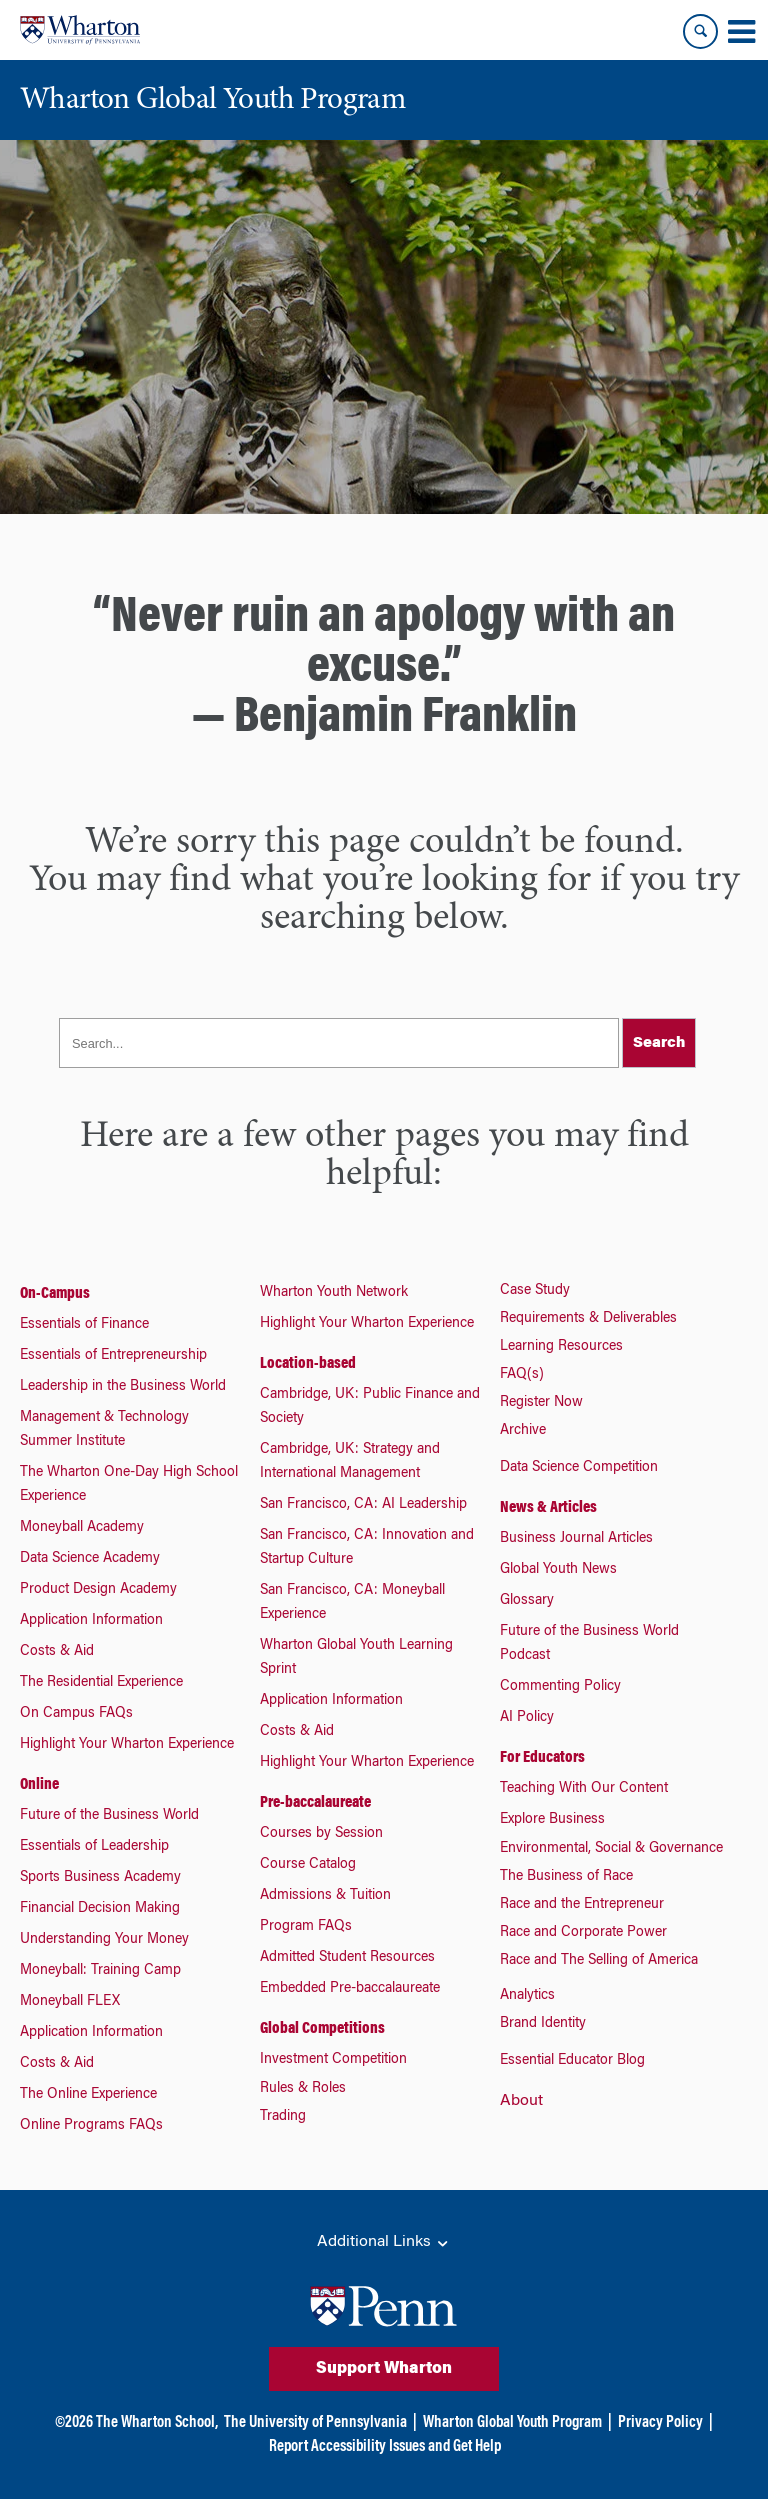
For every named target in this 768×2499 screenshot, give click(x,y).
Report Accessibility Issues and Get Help (385, 2447)
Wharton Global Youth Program (512, 2423)
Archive (523, 1431)
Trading (283, 2117)
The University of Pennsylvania (315, 2423)
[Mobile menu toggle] (741, 32)
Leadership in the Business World (123, 1387)
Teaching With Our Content (584, 1789)
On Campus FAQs (76, 1714)
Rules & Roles (303, 2089)
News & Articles (548, 1508)
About (521, 2101)
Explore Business (552, 1820)
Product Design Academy (98, 1590)
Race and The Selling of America (599, 1961)
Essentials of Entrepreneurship (113, 1356)
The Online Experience (88, 2095)
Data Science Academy (90, 1559)
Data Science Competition (579, 1468)
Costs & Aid (57, 1652)
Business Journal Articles (576, 1539)
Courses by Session (321, 1834)
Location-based (308, 1364)
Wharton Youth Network (334, 1293)
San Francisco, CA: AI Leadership (363, 1505)
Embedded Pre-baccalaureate (350, 1989)
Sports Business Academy (100, 1878)
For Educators (542, 1758)
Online (39, 1785)
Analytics (527, 1996)
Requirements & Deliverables (588, 1319)
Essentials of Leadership (94, 1847)
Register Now (541, 1403)
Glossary (527, 1601)
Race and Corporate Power (583, 1933)
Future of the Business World (109, 1816)
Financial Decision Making (100, 1909)
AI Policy (527, 1718)
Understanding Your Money (104, 1940)
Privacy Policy (660, 2423)
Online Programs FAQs (91, 2126)
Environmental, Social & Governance (611, 1849)
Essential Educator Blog (572, 2061)
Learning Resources (561, 1347)
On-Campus (55, 1294)
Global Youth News (558, 1570)
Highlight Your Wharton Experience (127, 1745)
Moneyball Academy (82, 1528)
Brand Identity (543, 2024)
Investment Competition (333, 2060)
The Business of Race (566, 1877)
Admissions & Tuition (325, 1896)
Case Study (535, 1291)
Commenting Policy (560, 1687)
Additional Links (384, 2243)
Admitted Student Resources (347, 1958)
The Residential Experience (101, 1683)
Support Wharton (384, 2369)
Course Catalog (308, 1865)
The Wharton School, (157, 2423)
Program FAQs (306, 1927)
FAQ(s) (522, 1375)
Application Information (91, 1621)
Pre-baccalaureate (315, 1803)
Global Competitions (322, 2029)
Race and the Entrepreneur (582, 1905)
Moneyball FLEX (70, 2002)
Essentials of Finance (84, 1325)
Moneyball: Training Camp (100, 1971)
